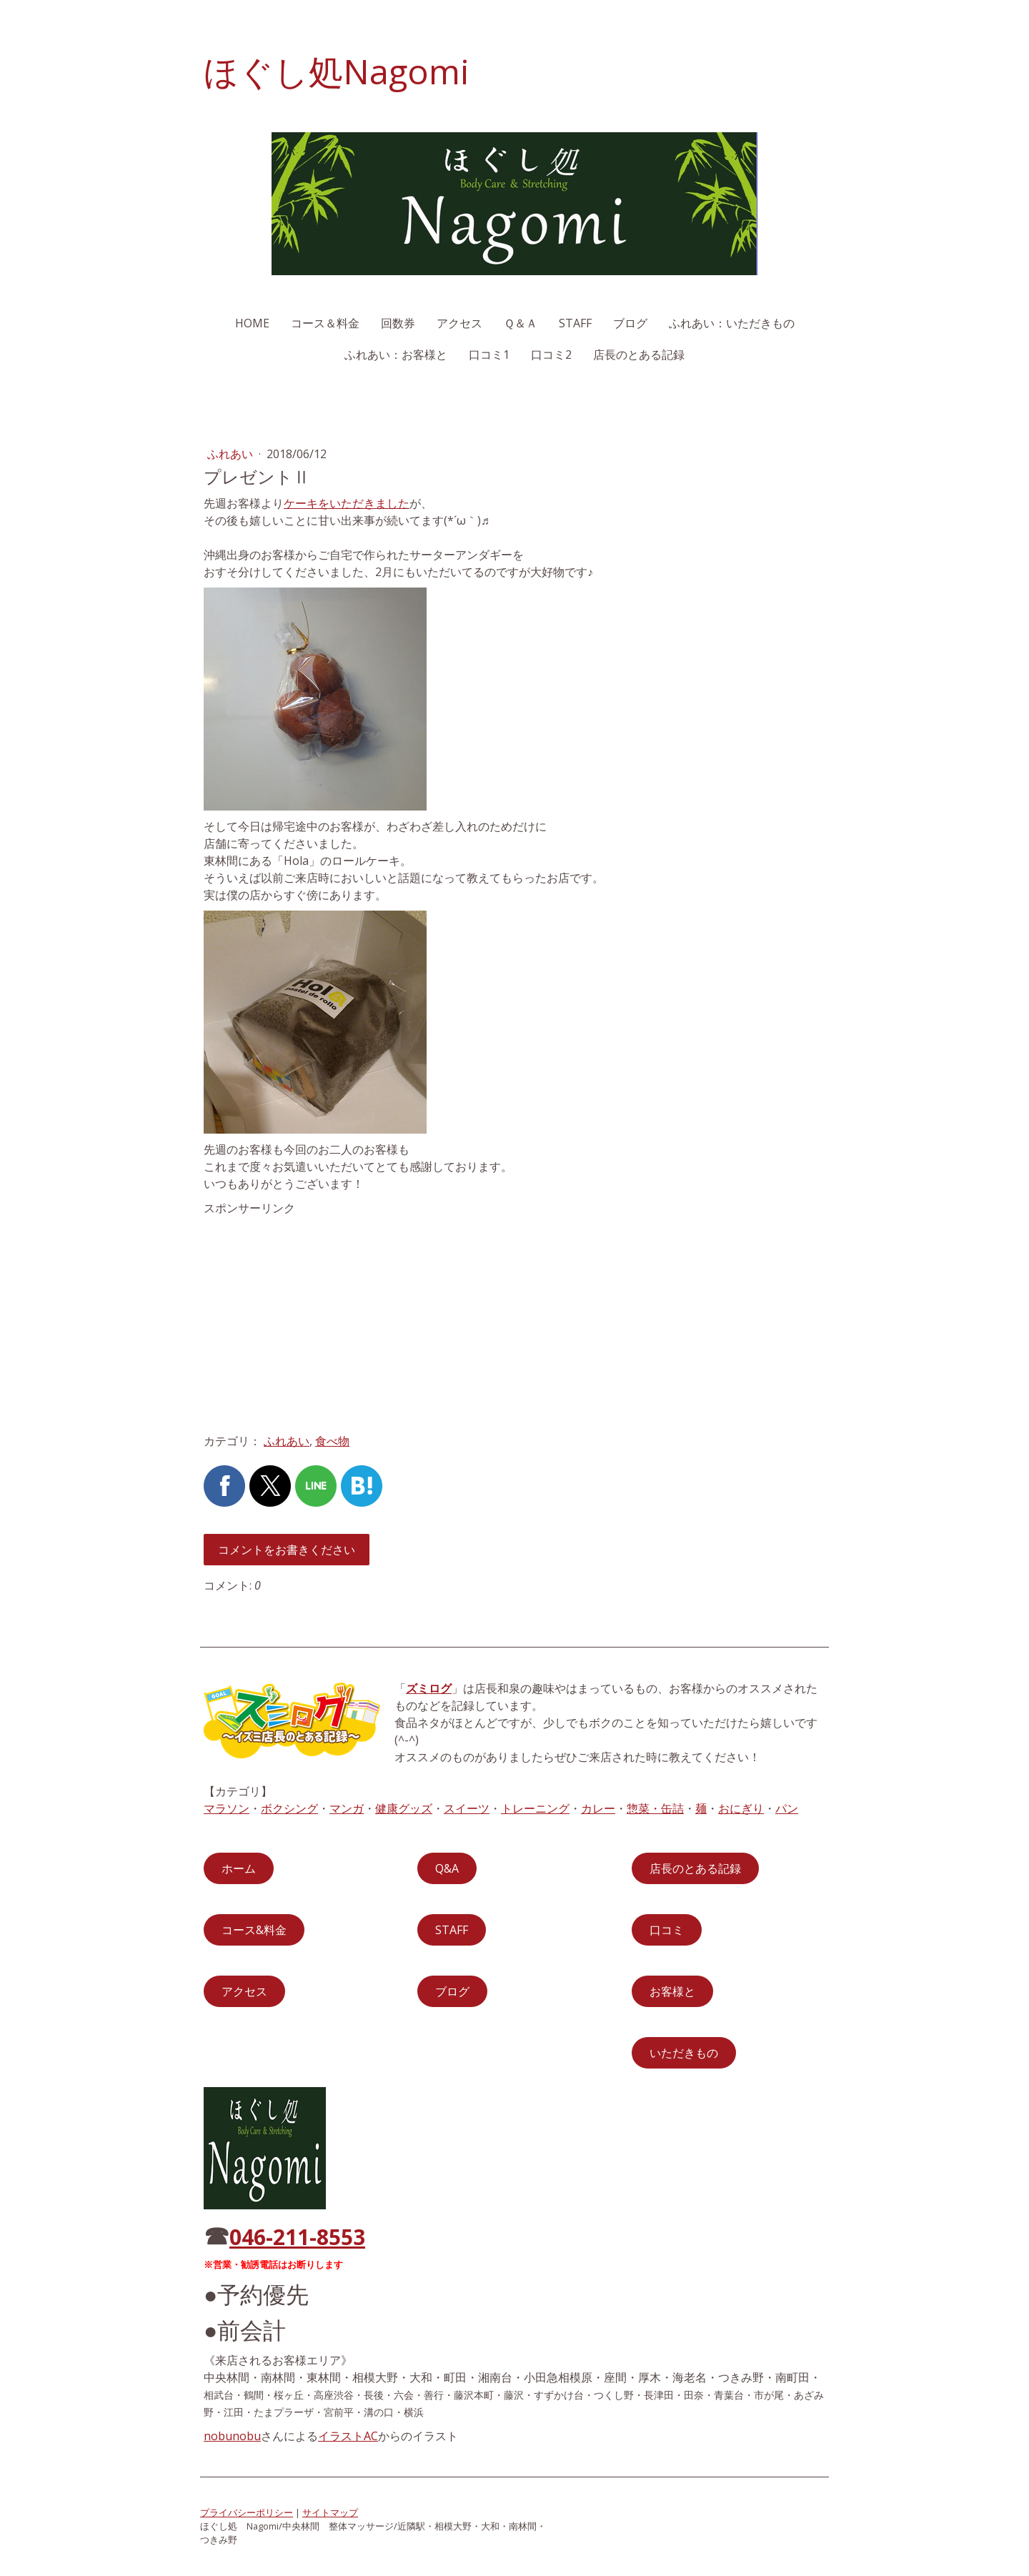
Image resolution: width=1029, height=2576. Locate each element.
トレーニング (535, 1808)
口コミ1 (489, 354)
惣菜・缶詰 (655, 1808)
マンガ (346, 1808)
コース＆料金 (325, 323)
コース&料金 (254, 1930)
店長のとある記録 (639, 354)
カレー (598, 1808)
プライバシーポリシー (246, 2512)
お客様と (672, 1991)
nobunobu (232, 2436)
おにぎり (741, 1808)
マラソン (226, 1808)
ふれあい (231, 454)
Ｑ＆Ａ (520, 323)
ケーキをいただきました (346, 503)
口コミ (667, 1930)
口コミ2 (551, 354)
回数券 (398, 323)
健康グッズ (403, 1808)
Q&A (447, 1868)
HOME (252, 323)
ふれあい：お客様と (395, 354)
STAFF (575, 323)
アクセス (459, 323)
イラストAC (348, 2436)
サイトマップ (330, 2512)
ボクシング (289, 1808)
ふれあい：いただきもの (732, 323)
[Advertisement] (514, 1500)
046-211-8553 (297, 2236)
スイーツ (466, 1808)
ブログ (630, 323)
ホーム (239, 1868)
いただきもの (684, 2053)
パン (786, 1808)
